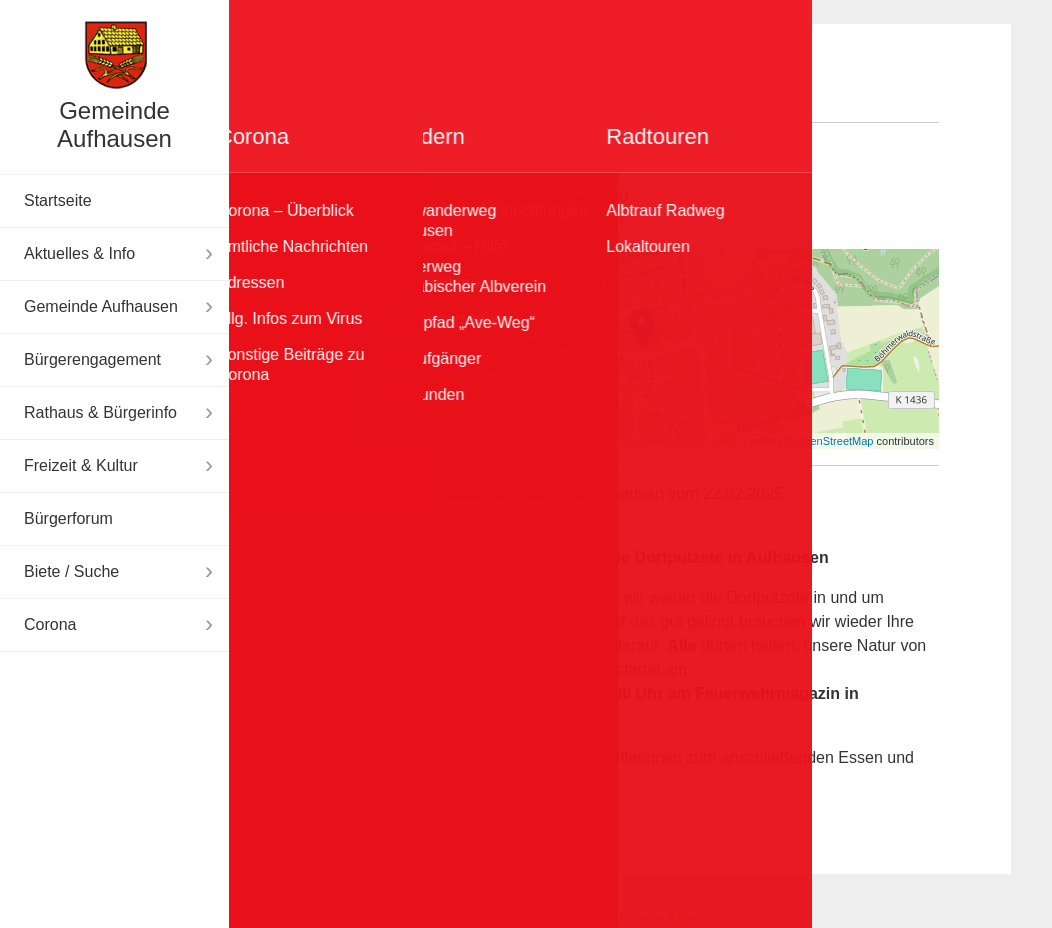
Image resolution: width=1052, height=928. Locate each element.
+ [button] (370, 276)
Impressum (572, 917)
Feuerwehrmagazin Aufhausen (515, 220)
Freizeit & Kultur (81, 465)
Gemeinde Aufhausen (114, 124)
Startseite (58, 200)
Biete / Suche (71, 571)
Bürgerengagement (92, 359)
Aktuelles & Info (79, 253)
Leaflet (759, 441)
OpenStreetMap (835, 441)
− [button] (370, 306)
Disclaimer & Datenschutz (676, 917)
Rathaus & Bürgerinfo (100, 412)
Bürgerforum (68, 518)
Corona (50, 624)
